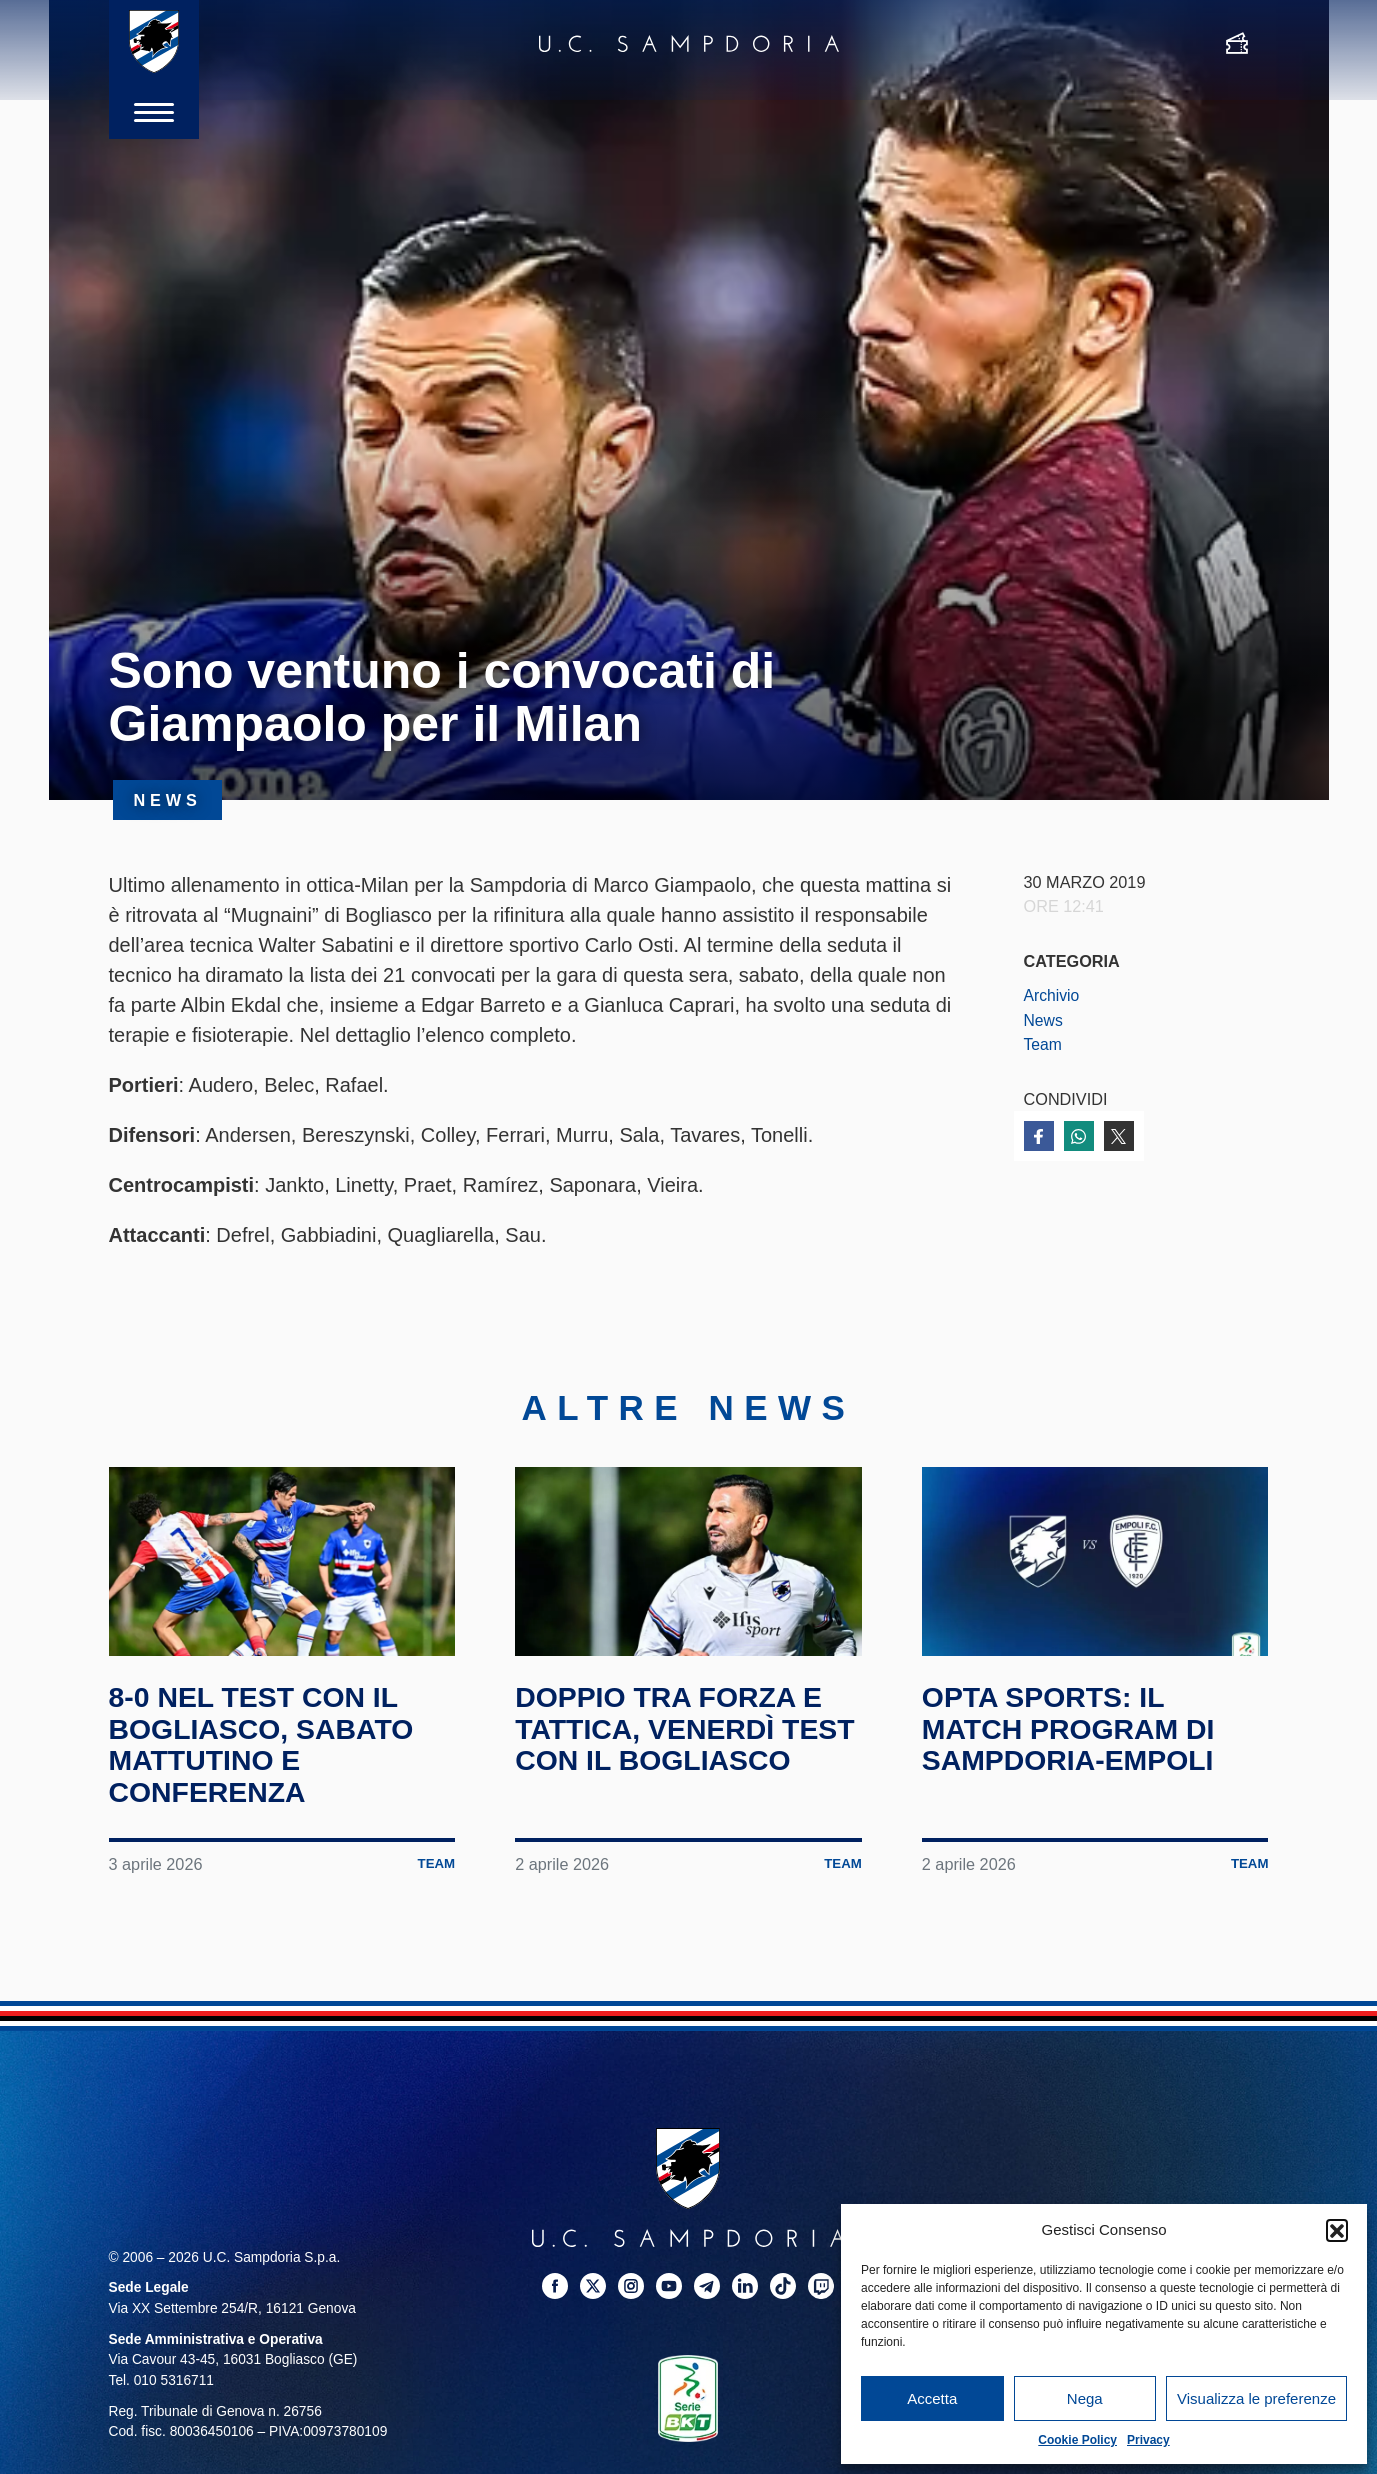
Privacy (1148, 2440)
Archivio (1053, 995)
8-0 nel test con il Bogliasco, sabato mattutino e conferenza (270, 1771)
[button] (1337, 2230)
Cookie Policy (1077, 2440)
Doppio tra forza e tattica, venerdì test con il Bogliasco (677, 1771)
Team (1044, 1044)
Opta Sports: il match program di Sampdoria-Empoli (1076, 1755)
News (1044, 1020)
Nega (1085, 2398)
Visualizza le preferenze (1256, 2398)
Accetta (932, 2398)
